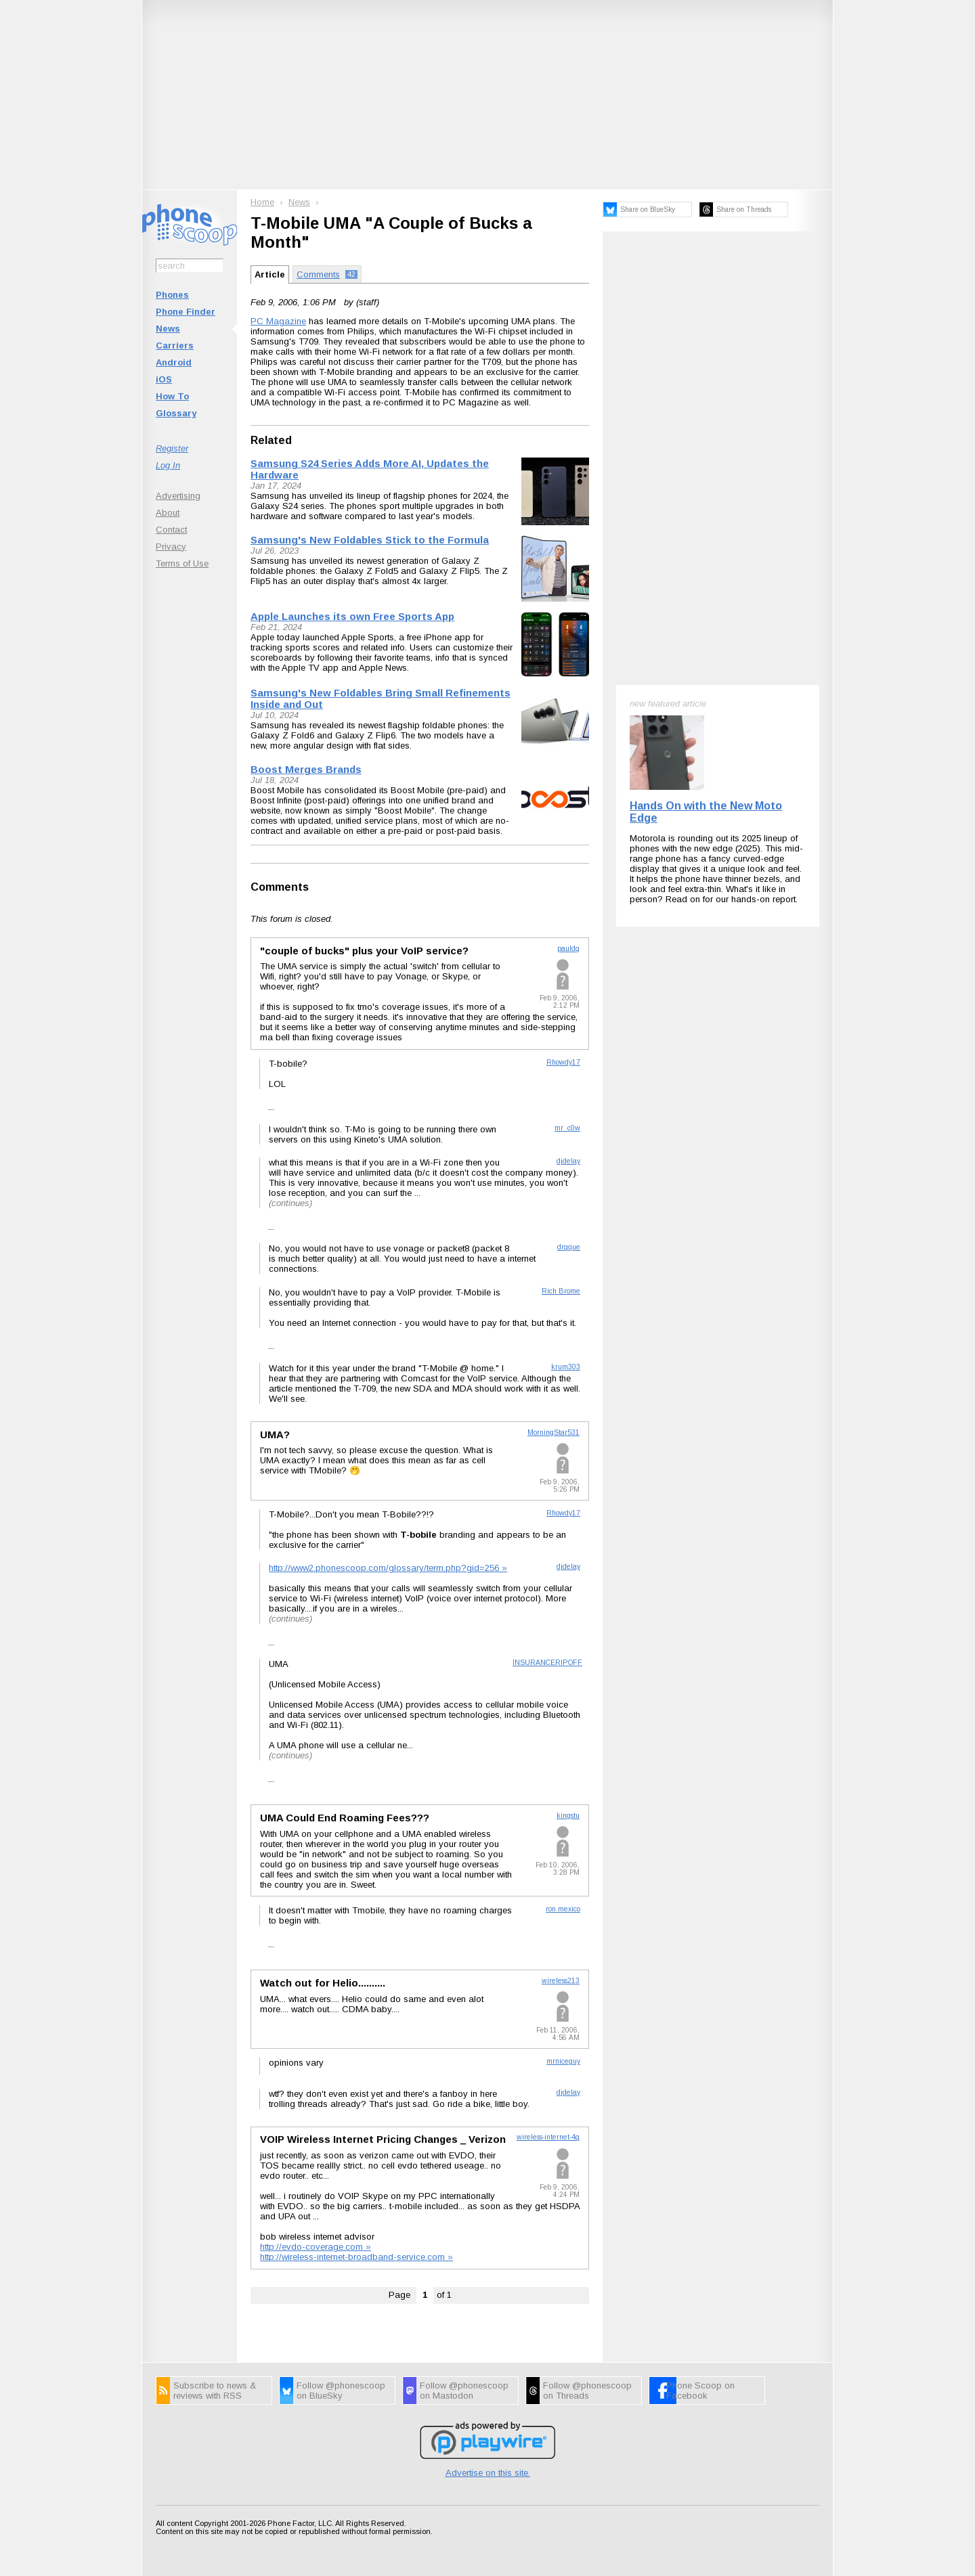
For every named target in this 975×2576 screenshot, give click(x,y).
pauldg (568, 948)
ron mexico (563, 1909)
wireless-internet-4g (548, 2137)
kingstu (568, 1815)
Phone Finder (185, 312)
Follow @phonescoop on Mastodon (464, 2390)
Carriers (175, 345)
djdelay (568, 1161)
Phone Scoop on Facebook (700, 2390)
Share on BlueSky (647, 209)
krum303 (565, 1367)
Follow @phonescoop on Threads (587, 2390)
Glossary (176, 413)
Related (271, 440)
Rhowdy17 (563, 1062)
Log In (168, 465)
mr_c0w (567, 1128)
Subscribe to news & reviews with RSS (214, 2390)
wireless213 (561, 1980)
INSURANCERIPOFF (547, 1662)
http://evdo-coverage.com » (315, 2247)
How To (172, 396)
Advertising (178, 496)
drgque (568, 1247)
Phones (172, 295)
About (167, 513)
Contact (171, 530)
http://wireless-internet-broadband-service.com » (356, 2257)
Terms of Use (182, 563)
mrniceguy (563, 2061)
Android (174, 362)
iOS (164, 379)
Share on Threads (743, 209)
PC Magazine (278, 321)
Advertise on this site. (488, 2473)
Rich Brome (561, 1291)
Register (172, 448)
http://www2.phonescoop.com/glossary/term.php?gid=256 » (388, 1568)
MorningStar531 (553, 1432)
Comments (280, 887)
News (168, 329)
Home (262, 202)
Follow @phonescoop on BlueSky (341, 2390)
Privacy (171, 546)
